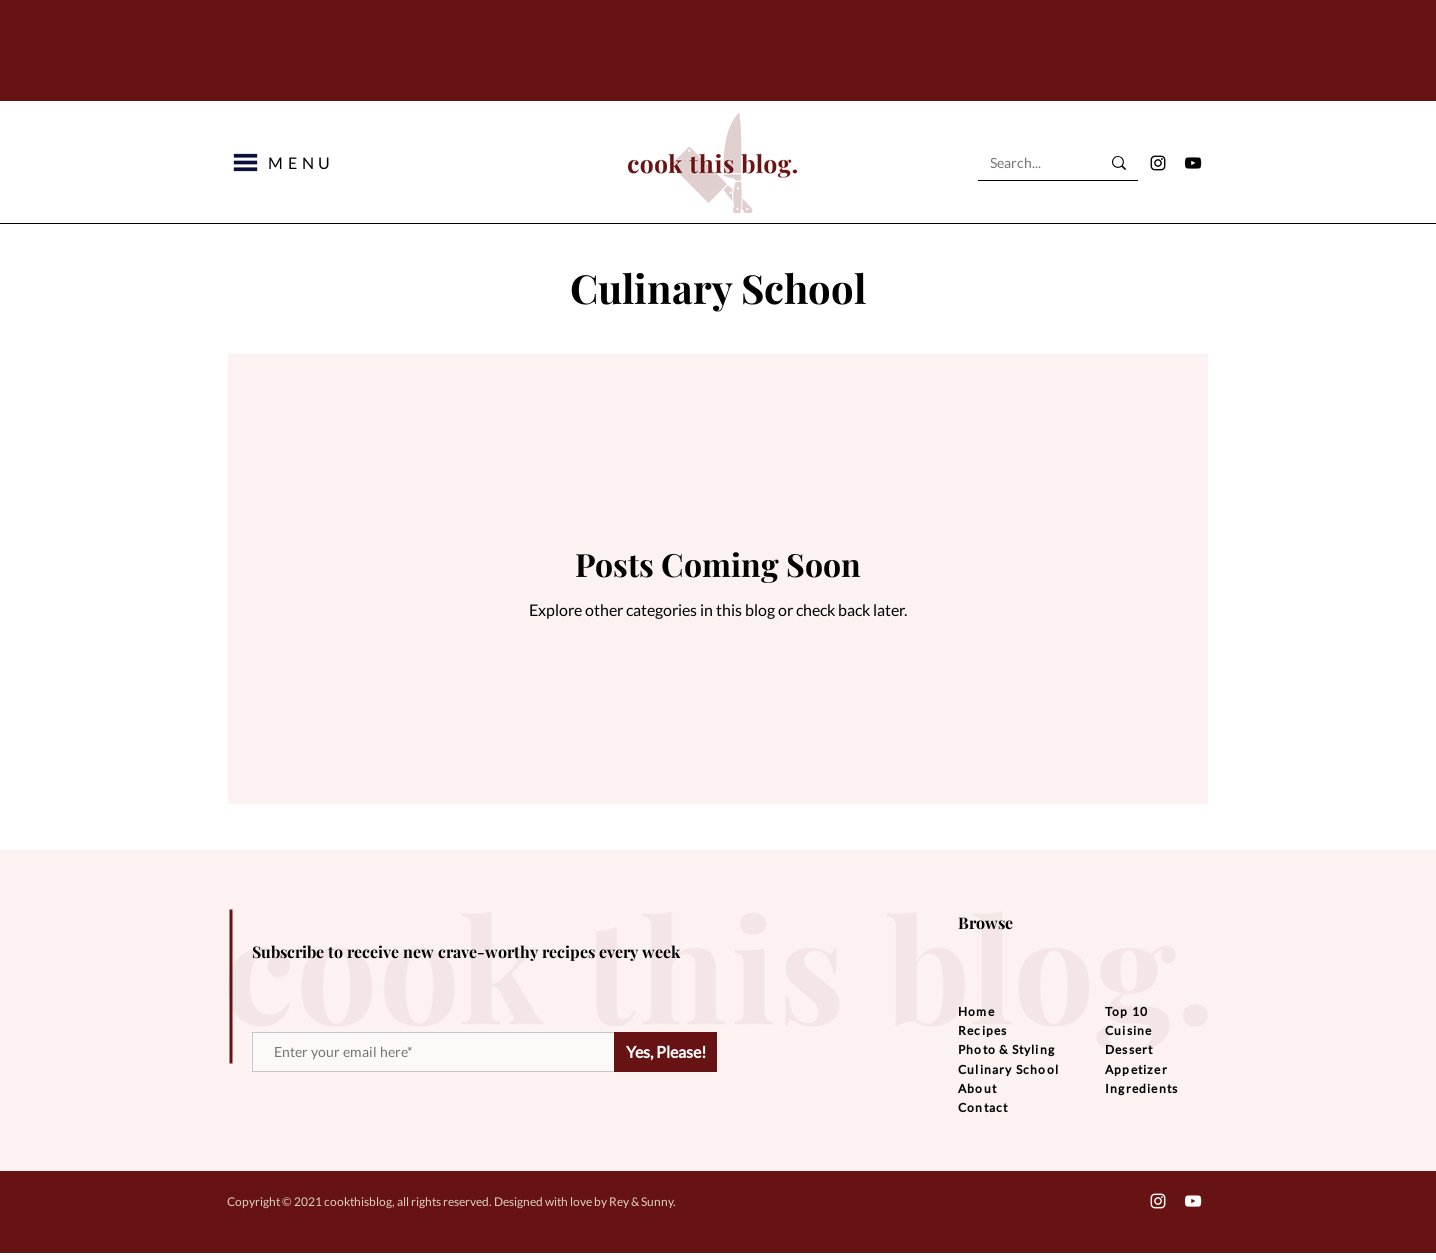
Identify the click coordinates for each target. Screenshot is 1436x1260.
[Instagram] (1158, 163)
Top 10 (1126, 1011)
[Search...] (1030, 163)
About (977, 1088)
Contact (983, 1107)
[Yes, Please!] (665, 1052)
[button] (245, 162)
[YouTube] (1193, 163)
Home (976, 1011)
